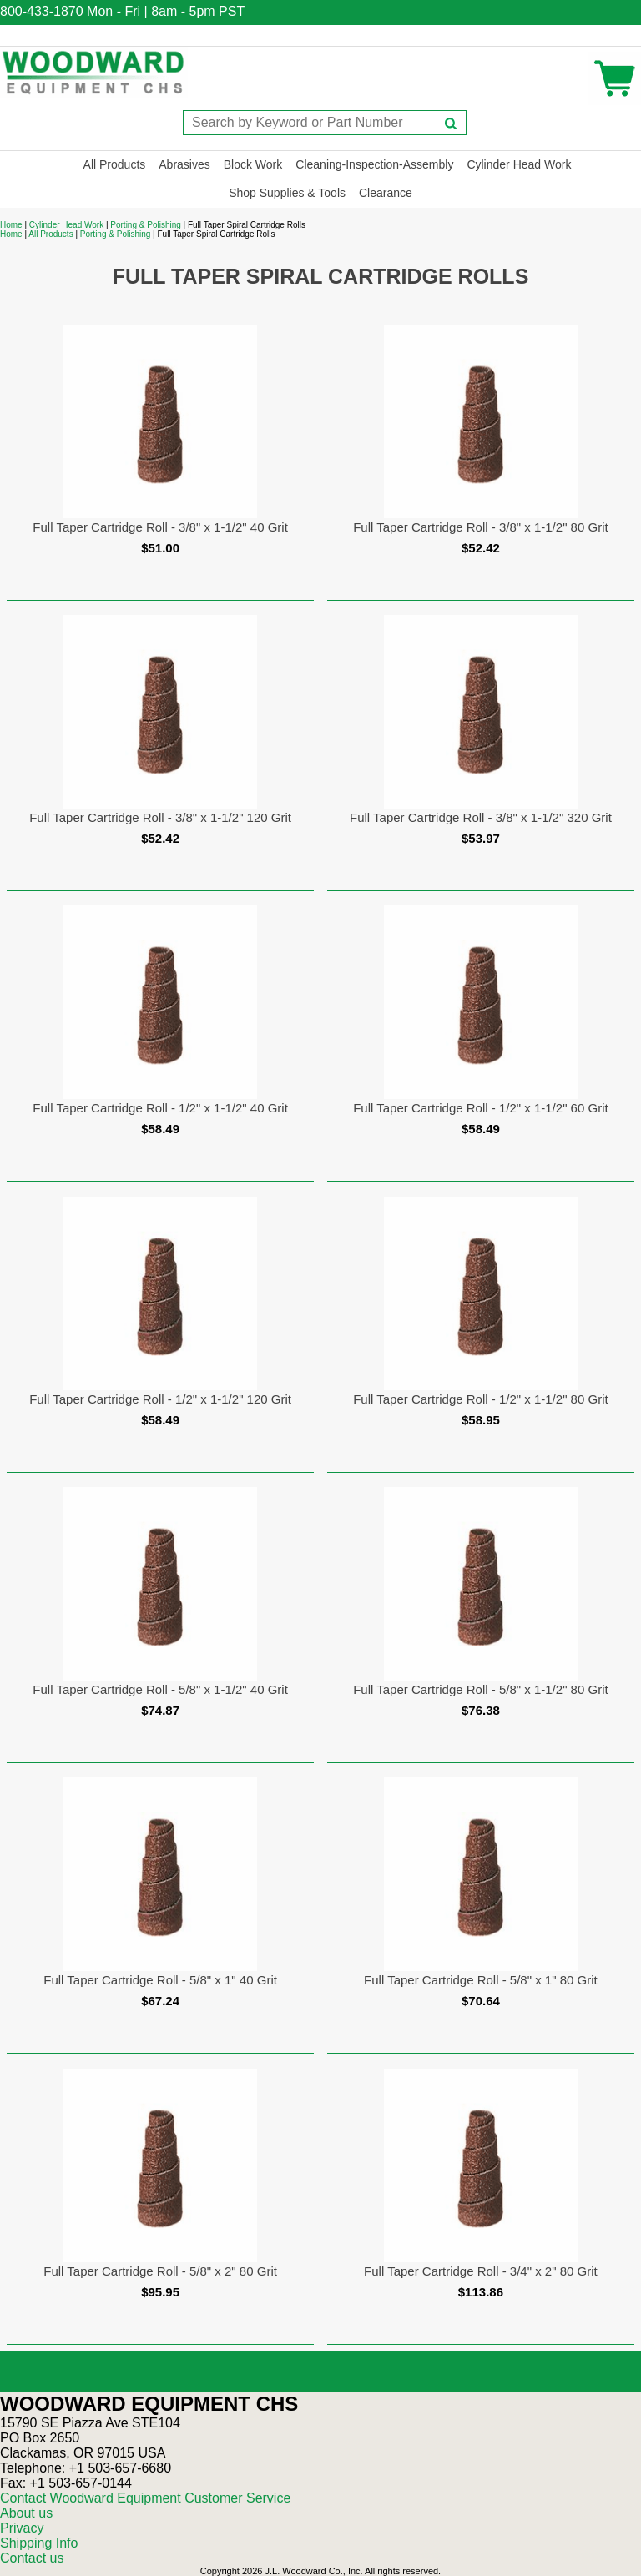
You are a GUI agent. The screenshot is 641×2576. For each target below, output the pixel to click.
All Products (114, 164)
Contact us (31, 2558)
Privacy (21, 2528)
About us (26, 2513)
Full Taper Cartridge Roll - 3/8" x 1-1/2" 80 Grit (480, 527)
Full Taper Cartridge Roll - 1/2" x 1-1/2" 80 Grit (480, 1399)
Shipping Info (39, 2543)
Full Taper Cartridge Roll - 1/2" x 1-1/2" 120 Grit (160, 1399)
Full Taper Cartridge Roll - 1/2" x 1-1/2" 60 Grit (480, 1108)
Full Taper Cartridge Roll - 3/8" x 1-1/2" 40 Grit (160, 527)
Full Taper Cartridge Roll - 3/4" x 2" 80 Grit (481, 2271)
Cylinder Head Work (519, 164)
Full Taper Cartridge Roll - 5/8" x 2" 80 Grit (160, 2271)
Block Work (253, 164)
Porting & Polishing (145, 224)
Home (11, 224)
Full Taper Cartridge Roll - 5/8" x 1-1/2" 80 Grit (480, 1689)
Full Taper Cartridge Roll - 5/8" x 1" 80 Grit (481, 1980)
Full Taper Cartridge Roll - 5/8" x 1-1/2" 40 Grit (160, 1689)
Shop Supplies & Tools (287, 192)
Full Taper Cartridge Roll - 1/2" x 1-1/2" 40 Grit (160, 1108)
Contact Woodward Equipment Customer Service (145, 2498)
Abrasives (184, 164)
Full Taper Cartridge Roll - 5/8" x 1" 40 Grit (160, 1980)
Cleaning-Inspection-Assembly (374, 164)
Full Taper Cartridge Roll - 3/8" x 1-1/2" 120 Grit (160, 817)
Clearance (385, 192)
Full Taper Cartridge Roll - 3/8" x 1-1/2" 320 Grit (481, 817)
